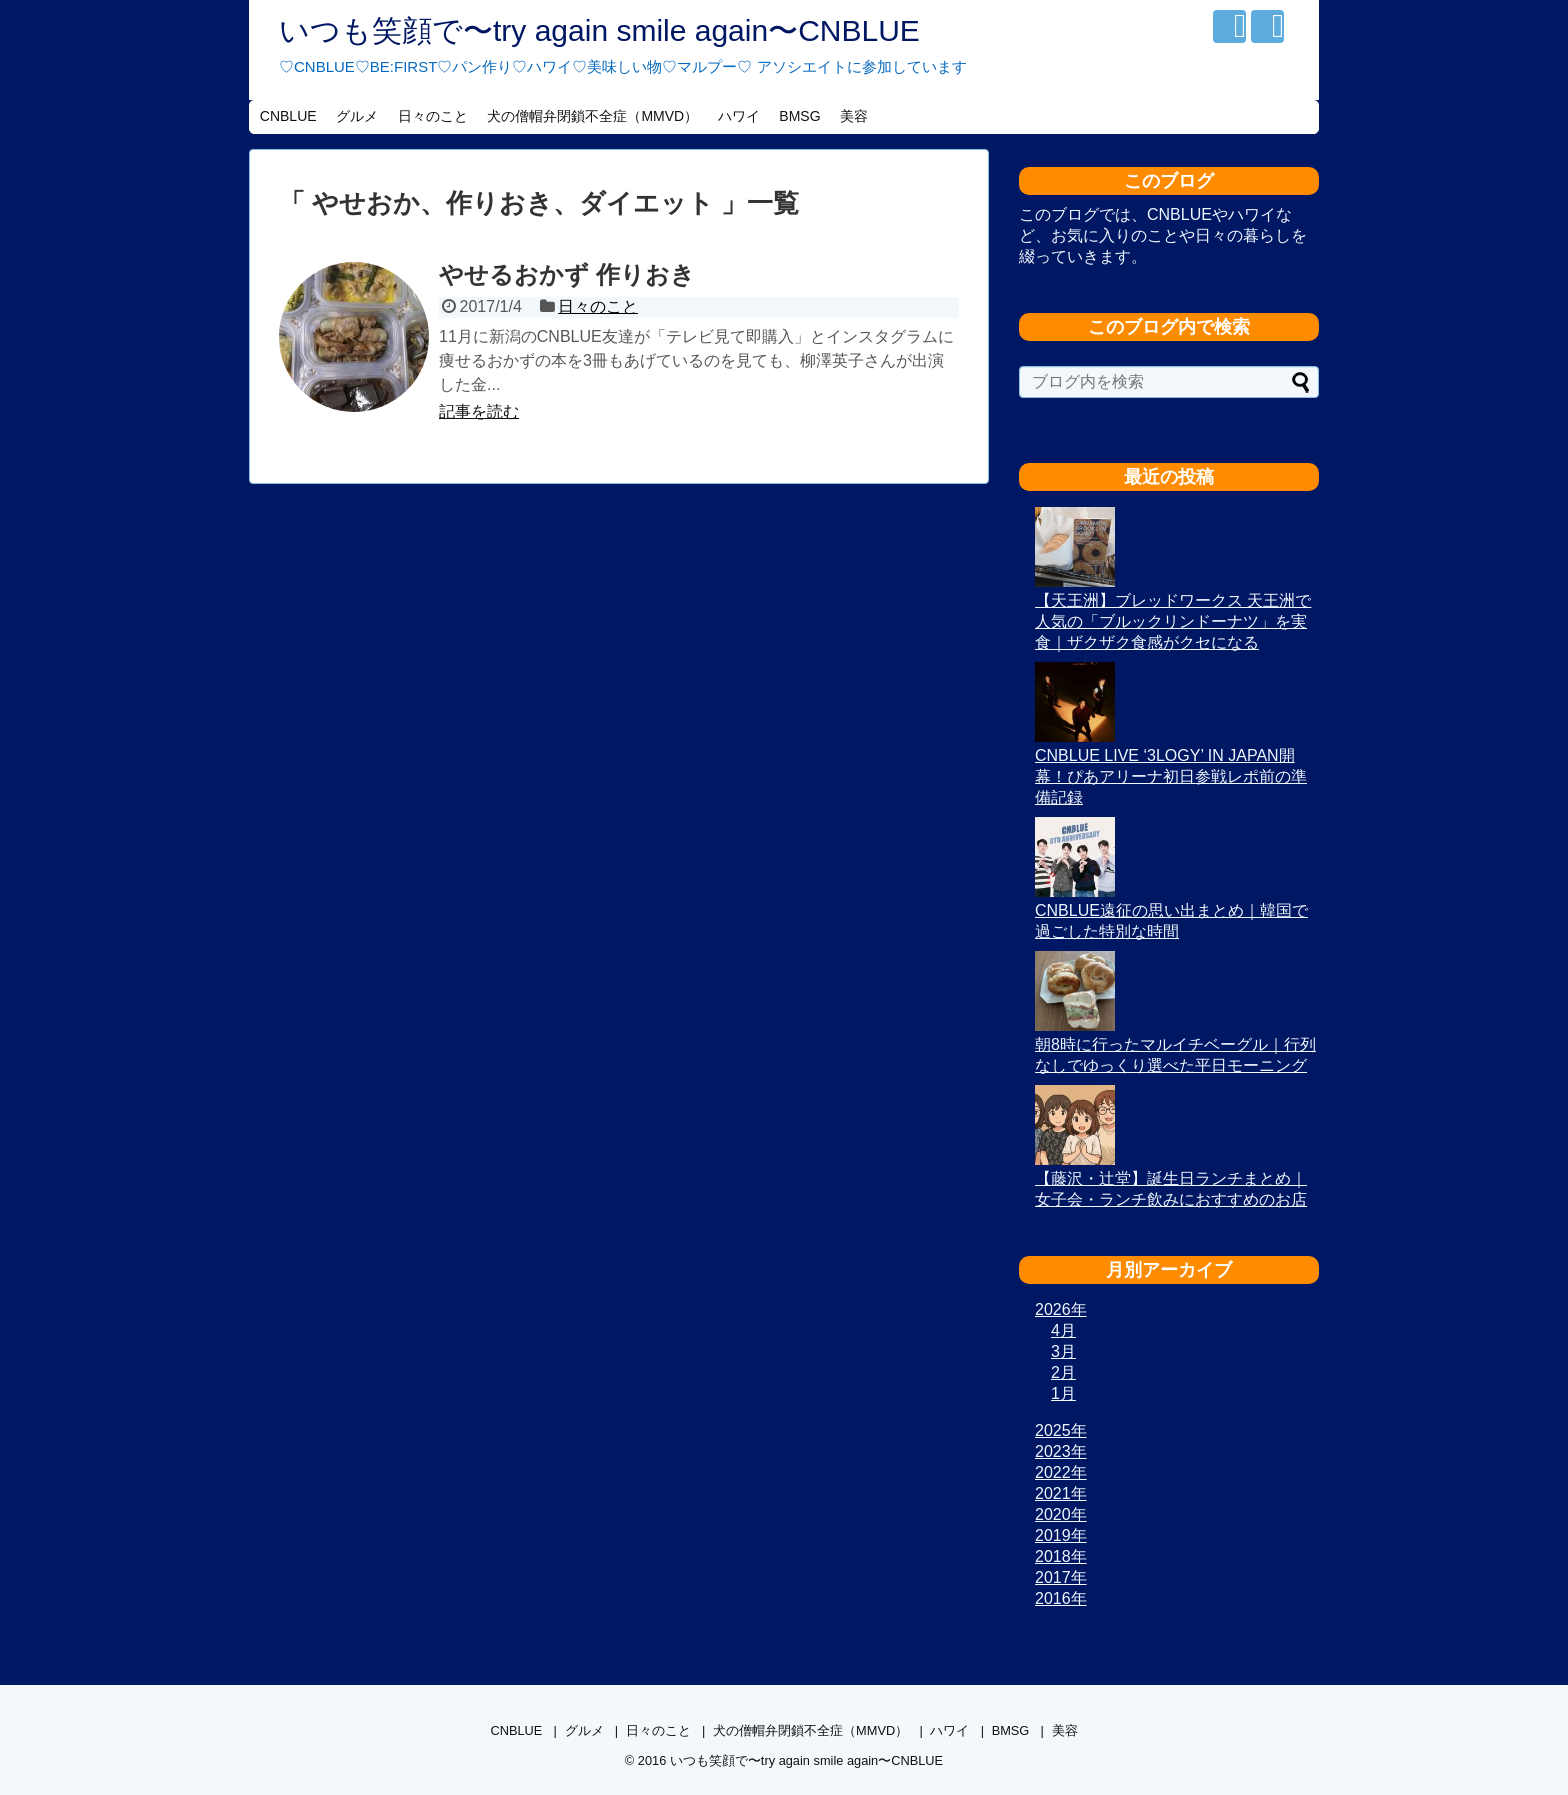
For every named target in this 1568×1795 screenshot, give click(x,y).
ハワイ (739, 116)
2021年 (1061, 1493)
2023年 (1061, 1451)
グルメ (357, 116)
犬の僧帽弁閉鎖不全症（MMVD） (592, 116)
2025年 (1061, 1430)
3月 (1063, 1351)
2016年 (1061, 1598)
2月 (1063, 1372)
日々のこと (433, 116)
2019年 (1061, 1535)
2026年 (1061, 1309)
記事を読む (479, 411)
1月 (1063, 1393)
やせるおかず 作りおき (567, 274)
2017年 (1061, 1577)
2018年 (1061, 1556)
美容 (854, 116)
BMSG (799, 116)
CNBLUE (288, 116)
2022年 (1061, 1472)
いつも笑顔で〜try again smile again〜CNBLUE (599, 30)
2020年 (1061, 1514)
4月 (1063, 1330)
